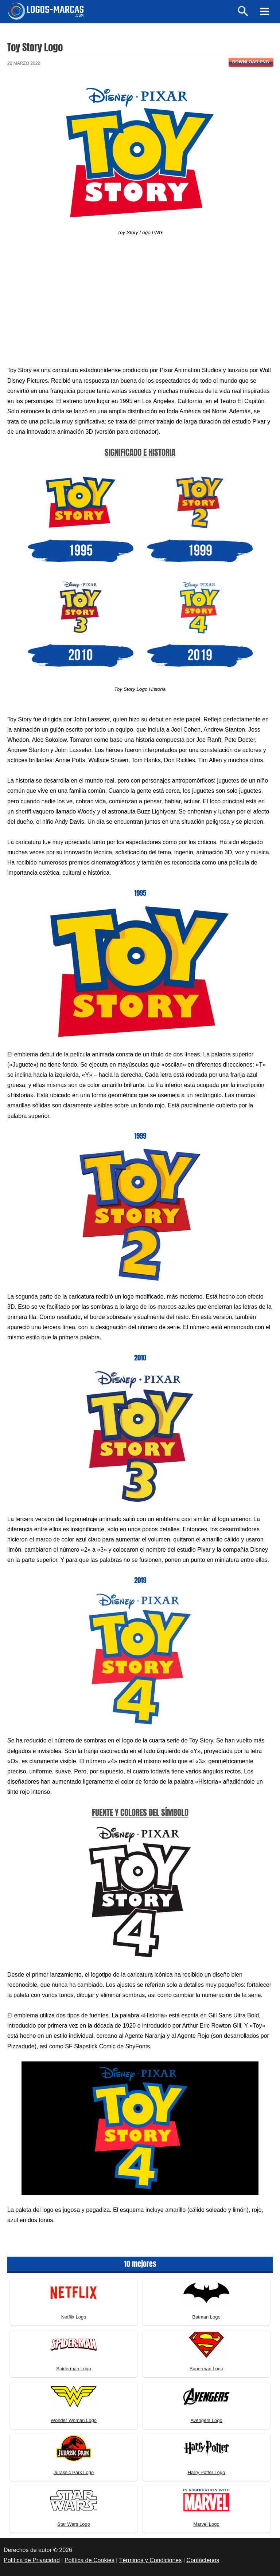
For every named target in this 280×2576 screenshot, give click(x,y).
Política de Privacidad (32, 2560)
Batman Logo (206, 2317)
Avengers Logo (206, 2420)
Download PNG (250, 61)
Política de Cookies (89, 2560)
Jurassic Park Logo (74, 2472)
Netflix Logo (73, 2317)
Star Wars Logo (73, 2524)
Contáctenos (202, 2560)
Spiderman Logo (73, 2368)
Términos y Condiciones (150, 2560)
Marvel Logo (206, 2524)
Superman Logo (206, 2368)
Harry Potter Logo (206, 2472)
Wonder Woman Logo (74, 2420)
